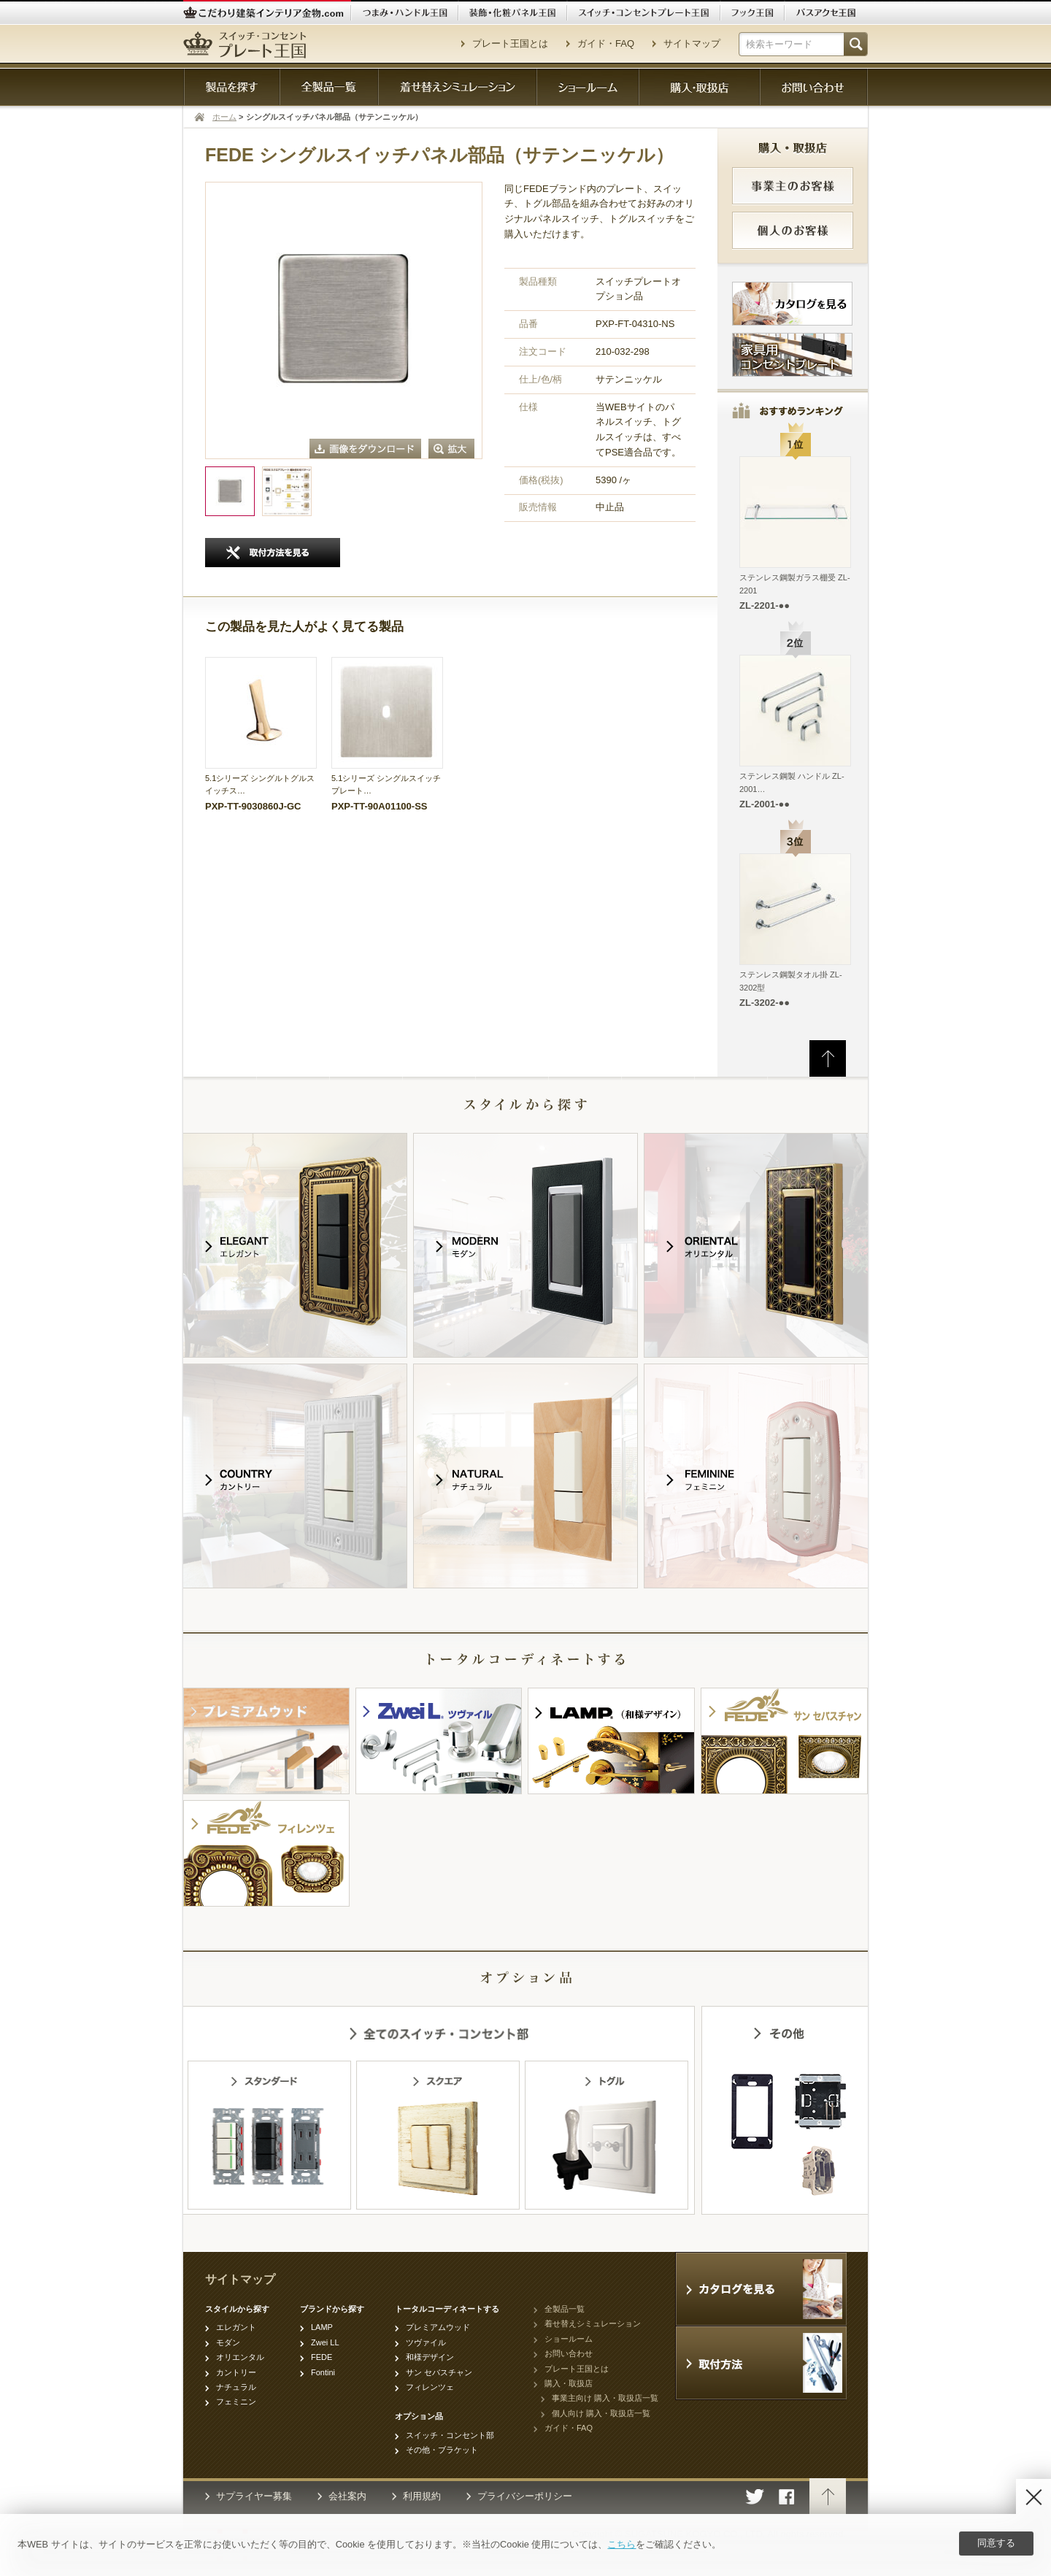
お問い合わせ (568, 2353)
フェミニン (236, 2401)
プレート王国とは (510, 43)
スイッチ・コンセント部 (450, 2435)
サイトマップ (691, 43)
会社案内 (347, 2496)
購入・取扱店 (568, 2383)
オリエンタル (240, 2357)
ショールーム (568, 2338)
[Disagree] (1033, 2496)
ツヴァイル (426, 2342)
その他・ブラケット (442, 2449)
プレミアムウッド (438, 2327)
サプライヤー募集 (254, 2496)
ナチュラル (236, 2387)
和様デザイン (430, 2357)
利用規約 (422, 2496)
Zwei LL (325, 2342)
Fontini (323, 2372)
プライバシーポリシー (524, 2496)
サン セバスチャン (439, 2372)
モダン (228, 2342)
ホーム (224, 116)
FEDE (321, 2357)
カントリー (236, 2372)
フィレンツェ (430, 2387)
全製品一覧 (564, 2308)
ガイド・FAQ (605, 43)
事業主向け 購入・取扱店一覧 (605, 2398)
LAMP (322, 2327)
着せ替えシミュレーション (592, 2323)
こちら (621, 2544)
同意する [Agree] (996, 2542)
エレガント (236, 2327)
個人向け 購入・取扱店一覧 (601, 2413)
